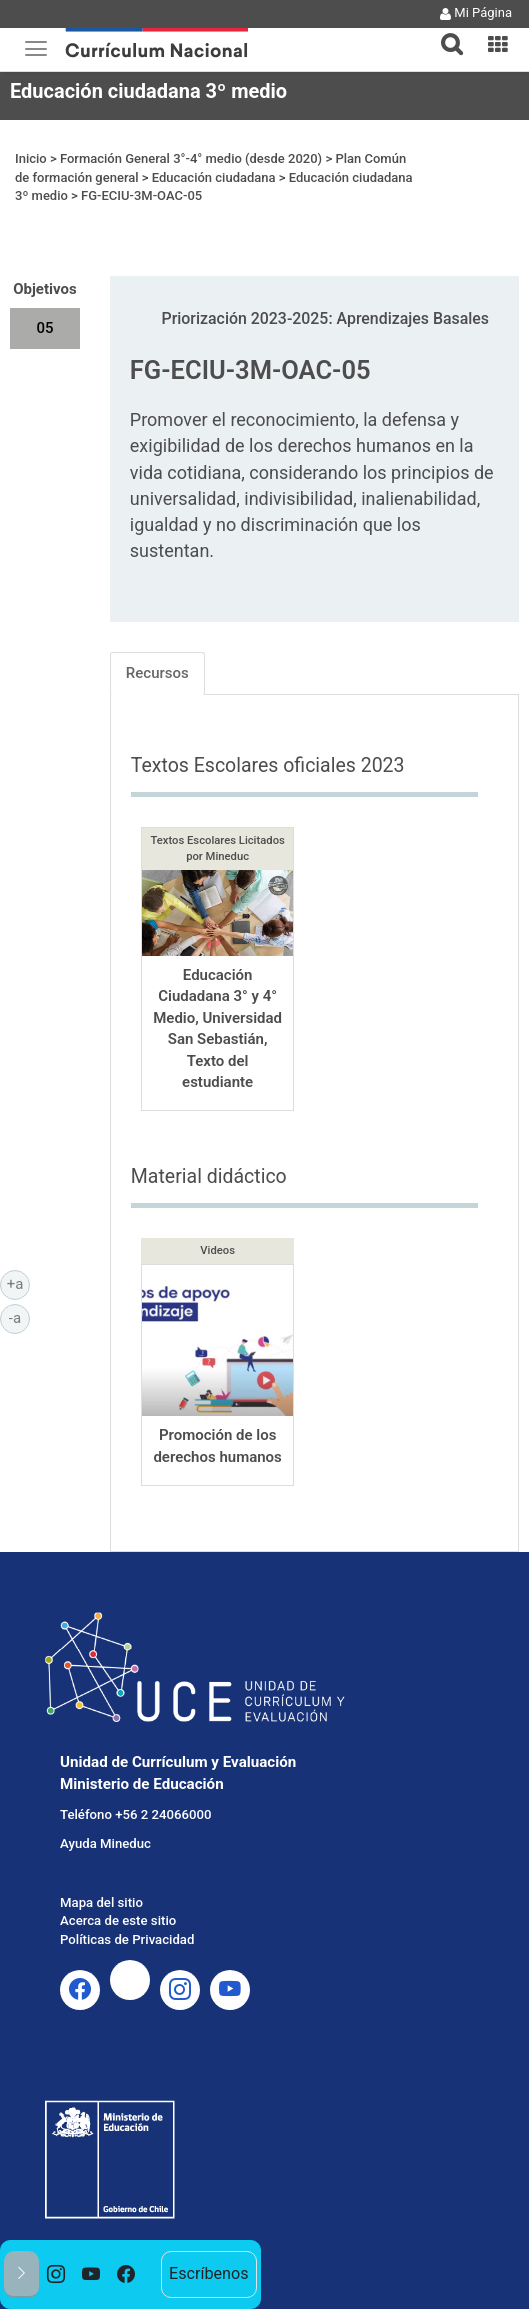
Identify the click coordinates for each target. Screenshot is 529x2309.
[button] (444, 32)
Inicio (31, 158)
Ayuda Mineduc (105, 1843)
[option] (56, 2274)
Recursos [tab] (157, 673)
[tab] (444, 32)
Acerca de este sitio (118, 1920)
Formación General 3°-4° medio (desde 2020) (191, 158)
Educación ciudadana (214, 177)
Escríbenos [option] (209, 2273)
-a (19, 1317)
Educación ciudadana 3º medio (148, 91)
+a (18, 1283)
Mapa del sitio (101, 1902)
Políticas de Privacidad (127, 1939)
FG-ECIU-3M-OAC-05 (141, 195)
